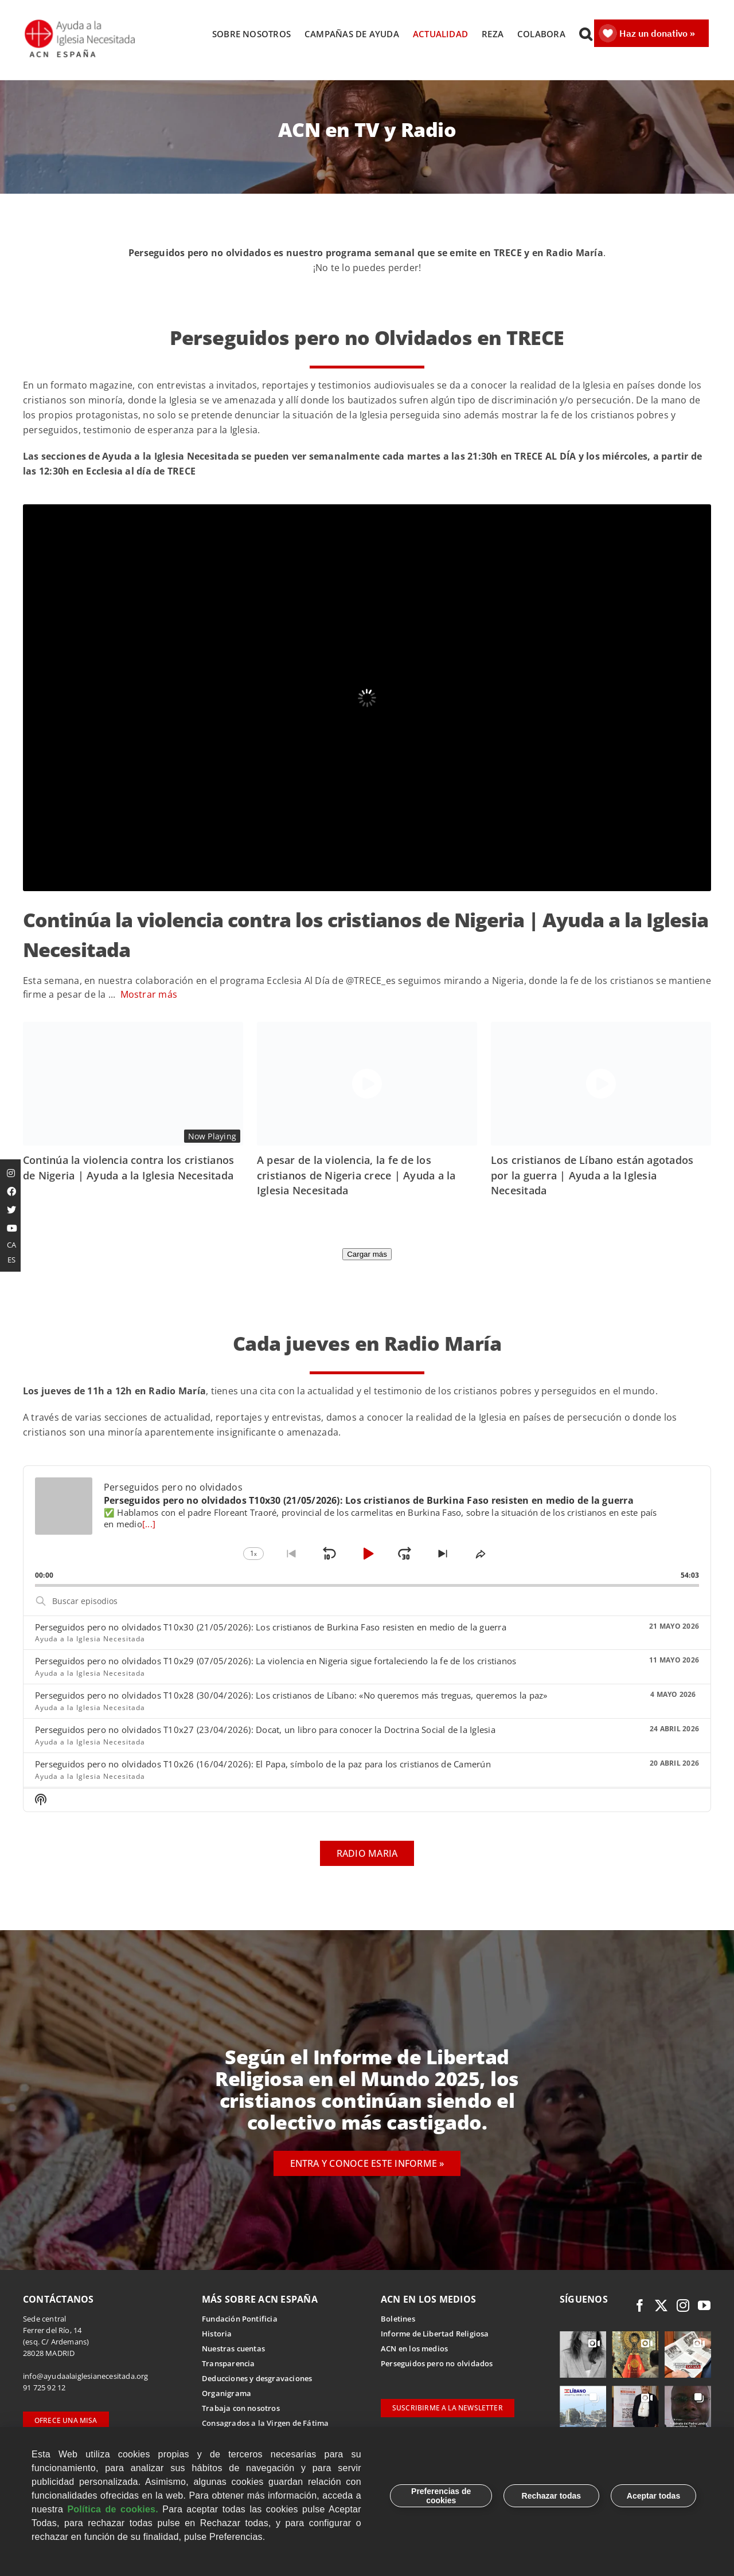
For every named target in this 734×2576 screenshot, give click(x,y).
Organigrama (226, 2394)
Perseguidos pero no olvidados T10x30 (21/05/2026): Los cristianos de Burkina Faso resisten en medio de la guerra (270, 1627)
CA (11, 1245)
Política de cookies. (112, 2509)
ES (11, 1259)
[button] (585, 34)
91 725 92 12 (44, 2388)
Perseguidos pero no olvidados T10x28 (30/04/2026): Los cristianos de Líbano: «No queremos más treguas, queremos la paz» (291, 1696)
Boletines (398, 2319)
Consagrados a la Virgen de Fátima (265, 2423)
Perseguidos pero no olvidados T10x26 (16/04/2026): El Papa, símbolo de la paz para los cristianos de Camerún (263, 1764)
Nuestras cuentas (233, 2349)
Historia (217, 2334)
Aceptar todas (653, 2495)
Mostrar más (149, 995)
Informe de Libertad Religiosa (435, 2334)
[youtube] (704, 2306)
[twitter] (661, 2306)
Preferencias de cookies (441, 2496)
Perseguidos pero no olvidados (437, 2364)
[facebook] (640, 2306)
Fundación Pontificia (240, 2319)
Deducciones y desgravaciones (257, 2379)
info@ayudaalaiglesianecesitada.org (86, 2376)
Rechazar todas (551, 2495)
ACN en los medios (414, 2349)
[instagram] (683, 2306)
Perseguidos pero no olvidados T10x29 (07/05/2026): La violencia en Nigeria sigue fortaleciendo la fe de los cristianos (275, 1662)
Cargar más (367, 1254)
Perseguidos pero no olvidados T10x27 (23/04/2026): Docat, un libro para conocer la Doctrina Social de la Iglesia (265, 1730)
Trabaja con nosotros (241, 2409)
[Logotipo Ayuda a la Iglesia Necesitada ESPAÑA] (81, 23)
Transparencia (228, 2364)
